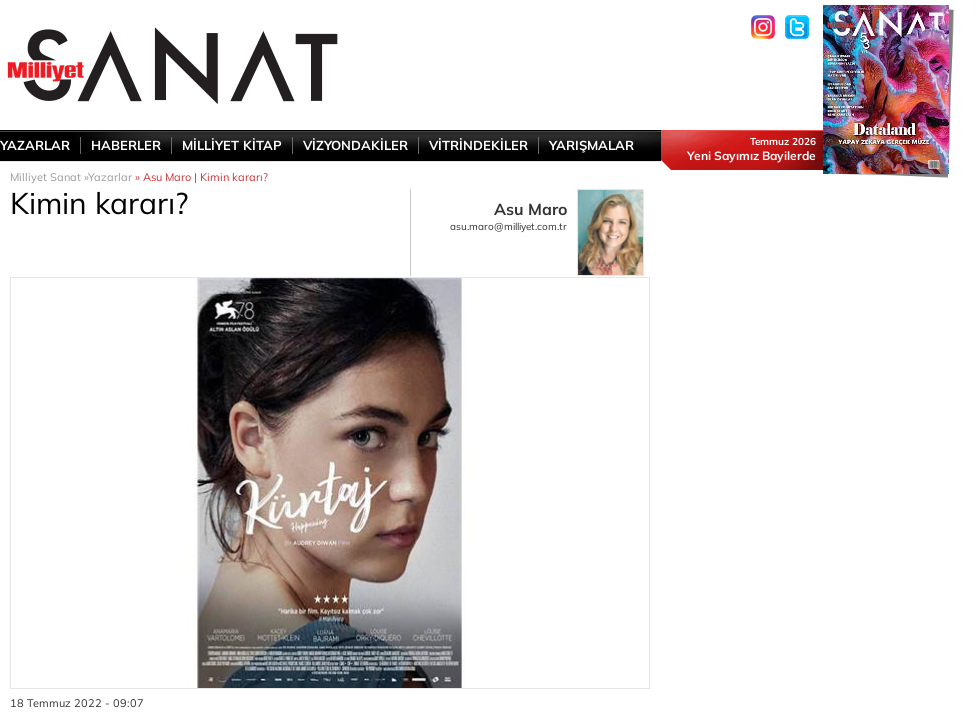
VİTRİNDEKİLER (478, 145)
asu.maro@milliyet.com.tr (508, 226)
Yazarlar (110, 177)
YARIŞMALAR (591, 145)
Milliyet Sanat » (49, 177)
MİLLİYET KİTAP (232, 145)
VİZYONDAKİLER (355, 145)
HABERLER (126, 145)
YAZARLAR (35, 145)
